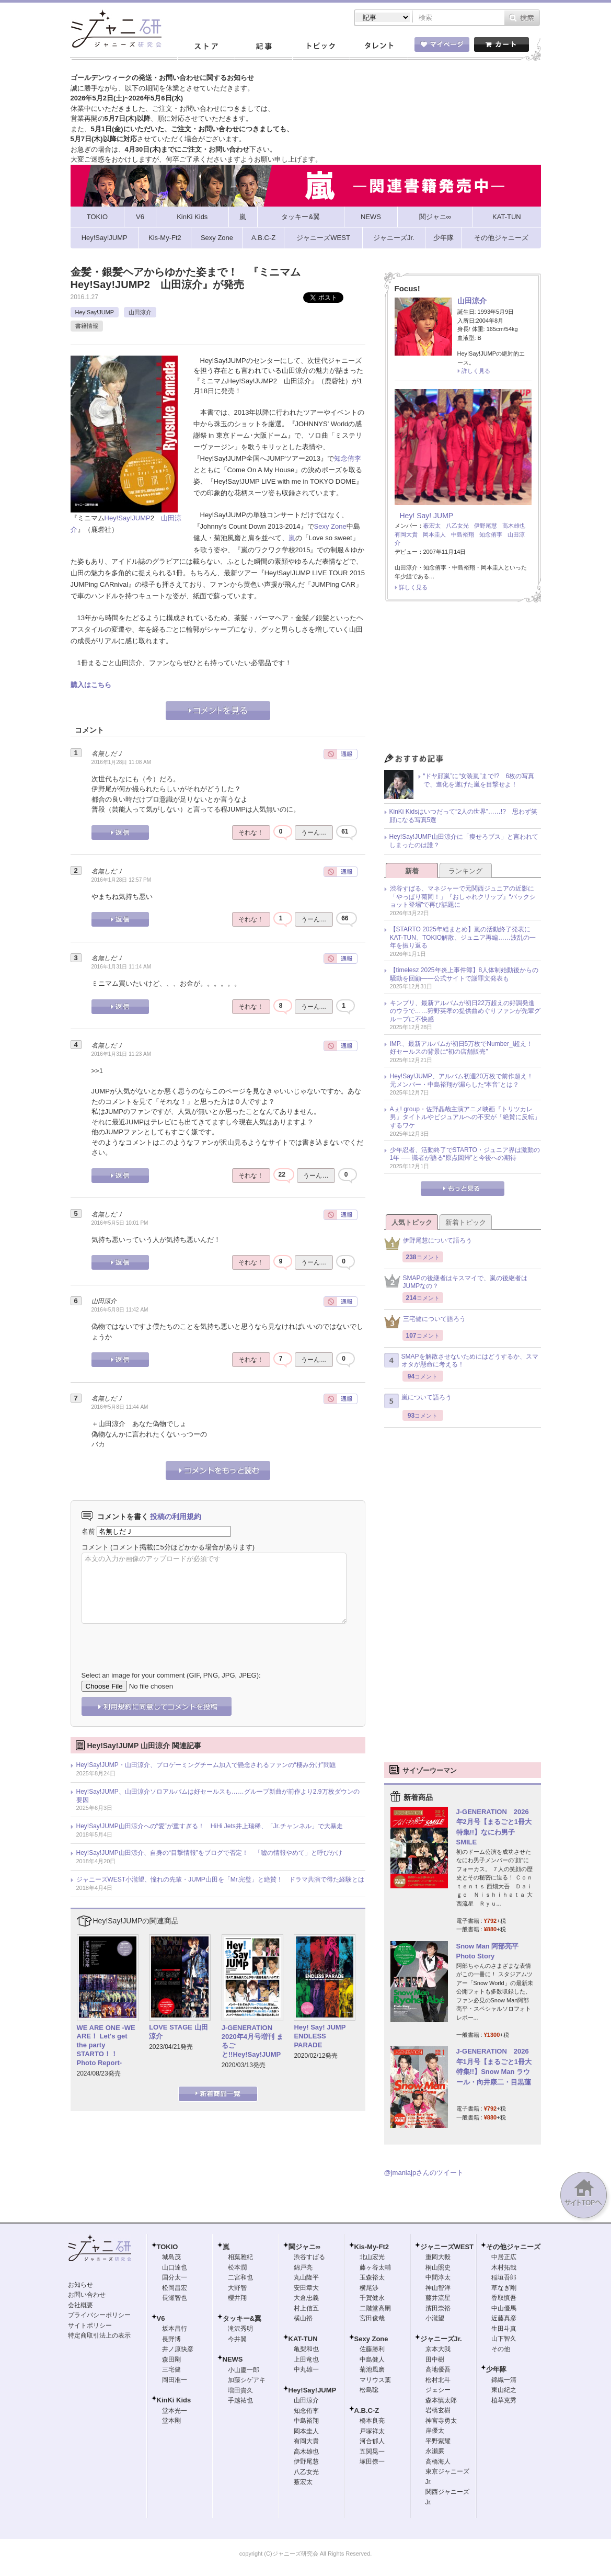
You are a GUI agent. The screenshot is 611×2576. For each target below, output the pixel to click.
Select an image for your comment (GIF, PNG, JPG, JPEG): (171, 1675)
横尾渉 (369, 2288)
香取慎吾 (503, 2297)
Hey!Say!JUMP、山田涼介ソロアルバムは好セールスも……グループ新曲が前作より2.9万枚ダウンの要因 (218, 1796)
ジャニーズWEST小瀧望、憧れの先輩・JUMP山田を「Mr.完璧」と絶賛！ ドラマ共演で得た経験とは (220, 1879)
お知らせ (80, 2284)
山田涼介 (140, 312)
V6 (161, 2318)
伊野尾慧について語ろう (428, 1243)
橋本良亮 (372, 2420)
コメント (95, 1547)
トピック (321, 46)
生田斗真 (503, 2328)
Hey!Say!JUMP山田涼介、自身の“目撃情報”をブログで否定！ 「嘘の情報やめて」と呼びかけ (209, 1852)
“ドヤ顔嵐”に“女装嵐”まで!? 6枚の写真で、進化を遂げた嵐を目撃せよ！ (479, 780)
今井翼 (237, 2339)
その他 (500, 2349)
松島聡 (369, 2389)
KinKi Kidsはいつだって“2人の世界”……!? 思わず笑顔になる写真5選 (463, 816)
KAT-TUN (303, 2339)
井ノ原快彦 (177, 2349)
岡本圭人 (434, 534)
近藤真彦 (503, 2318)
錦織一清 (503, 2380)
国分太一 (174, 2277)
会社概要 (80, 2305)
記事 (263, 46)
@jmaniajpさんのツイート (424, 2172)
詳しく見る (476, 371)
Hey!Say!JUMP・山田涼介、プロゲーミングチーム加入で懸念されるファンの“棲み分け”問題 (206, 1765)
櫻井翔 (237, 2297)
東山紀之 (503, 2389)
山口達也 (174, 2267)
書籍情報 (86, 326)
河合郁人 (372, 2441)
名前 (88, 1531)
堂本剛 (171, 2420)
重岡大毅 (438, 2257)
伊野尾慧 (485, 525)
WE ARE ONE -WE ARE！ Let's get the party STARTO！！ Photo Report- (106, 2045)
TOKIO (167, 2247)
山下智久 (503, 2338)
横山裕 (303, 2318)
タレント (378, 46)
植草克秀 (503, 2400)
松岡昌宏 (174, 2288)
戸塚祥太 (372, 2431)
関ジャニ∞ (304, 2247)
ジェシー (438, 2389)
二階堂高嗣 (375, 2308)
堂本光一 (174, 2410)
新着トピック (465, 1222)
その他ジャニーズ (513, 2247)
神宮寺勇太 (441, 2420)
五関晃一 (372, 2451)
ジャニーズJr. (441, 2339)
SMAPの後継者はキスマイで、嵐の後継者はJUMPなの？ (455, 1282)
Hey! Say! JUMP (427, 515)
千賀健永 (372, 2297)
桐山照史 (438, 2267)
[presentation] (161, 1639)
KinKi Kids (174, 2400)
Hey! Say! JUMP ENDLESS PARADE (323, 2036)
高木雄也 (513, 525)
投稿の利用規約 (175, 1516)
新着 (412, 871)
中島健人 (372, 2359)
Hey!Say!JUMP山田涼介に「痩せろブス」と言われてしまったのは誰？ (463, 841)
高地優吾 (438, 2369)
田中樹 (434, 2359)
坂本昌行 (174, 2328)
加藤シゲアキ (247, 2380)
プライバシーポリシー (99, 2315)
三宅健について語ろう (425, 1321)
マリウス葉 (375, 2380)
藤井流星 (438, 2297)
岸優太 (434, 2430)
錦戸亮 (303, 2267)
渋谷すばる (309, 2257)
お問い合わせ (87, 2294)
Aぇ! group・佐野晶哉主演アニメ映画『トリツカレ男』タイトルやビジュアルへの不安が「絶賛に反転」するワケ (465, 1117)
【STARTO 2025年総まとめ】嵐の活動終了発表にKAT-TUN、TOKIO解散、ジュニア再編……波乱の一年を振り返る (463, 937)
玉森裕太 (372, 2277)
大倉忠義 (306, 2297)
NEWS (233, 2359)
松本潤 (237, 2267)
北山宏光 (372, 2257)
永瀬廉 (434, 2451)
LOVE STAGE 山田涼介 (178, 2031)
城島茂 (171, 2257)
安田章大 (306, 2288)
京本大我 (438, 2349)
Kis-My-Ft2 (371, 2247)
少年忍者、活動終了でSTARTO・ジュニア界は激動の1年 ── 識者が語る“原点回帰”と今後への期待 (465, 1154)
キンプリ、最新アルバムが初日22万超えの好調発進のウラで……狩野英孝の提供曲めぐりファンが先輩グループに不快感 (465, 1011)
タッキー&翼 (242, 2318)
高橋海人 (438, 2461)
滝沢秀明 (240, 2328)
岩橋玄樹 (438, 2410)
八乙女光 (457, 525)
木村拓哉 (503, 2267)
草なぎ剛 (503, 2288)
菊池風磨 (372, 2369)
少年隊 (496, 2369)
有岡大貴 (406, 534)
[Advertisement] (462, 680)
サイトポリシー (90, 2325)
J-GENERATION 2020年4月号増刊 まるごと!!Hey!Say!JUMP (252, 2041)
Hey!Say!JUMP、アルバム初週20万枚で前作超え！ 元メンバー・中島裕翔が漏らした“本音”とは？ (465, 1080)
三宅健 (171, 2369)
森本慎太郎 (441, 2400)
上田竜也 (306, 2359)
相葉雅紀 (240, 2257)
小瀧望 (434, 2318)
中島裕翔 (462, 534)
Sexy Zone (330, 526)
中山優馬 (503, 2308)
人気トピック (411, 1222)
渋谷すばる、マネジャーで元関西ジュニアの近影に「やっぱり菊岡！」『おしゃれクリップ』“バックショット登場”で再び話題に (463, 896)
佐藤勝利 (372, 2349)
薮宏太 (432, 525)
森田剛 (171, 2359)
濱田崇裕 (438, 2308)
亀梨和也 (306, 2349)
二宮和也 (240, 2277)
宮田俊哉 (372, 2318)
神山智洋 (438, 2288)
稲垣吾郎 (503, 2277)
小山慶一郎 (243, 2370)
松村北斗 (438, 2380)
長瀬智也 (174, 2297)
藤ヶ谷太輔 (375, 2267)
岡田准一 (174, 2380)
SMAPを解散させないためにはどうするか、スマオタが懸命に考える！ (461, 1361)
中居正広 (503, 2257)
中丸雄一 (306, 2369)
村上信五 (306, 2308)
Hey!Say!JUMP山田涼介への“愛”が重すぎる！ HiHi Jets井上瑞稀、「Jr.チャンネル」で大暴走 (209, 1826)
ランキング (465, 871)
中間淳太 (438, 2277)
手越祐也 (240, 2400)
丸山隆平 (306, 2277)
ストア (206, 46)
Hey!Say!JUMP (94, 312)
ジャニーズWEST (447, 2247)
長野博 (171, 2339)
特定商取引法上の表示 (99, 2335)
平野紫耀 (438, 2441)
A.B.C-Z (366, 2410)
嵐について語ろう (418, 1401)
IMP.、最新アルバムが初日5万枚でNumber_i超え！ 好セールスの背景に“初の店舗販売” (464, 1048)
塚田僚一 (372, 2461)
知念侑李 (347, 458)
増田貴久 (240, 2390)
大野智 (237, 2288)
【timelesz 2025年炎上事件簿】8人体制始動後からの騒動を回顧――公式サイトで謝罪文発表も (464, 974)
